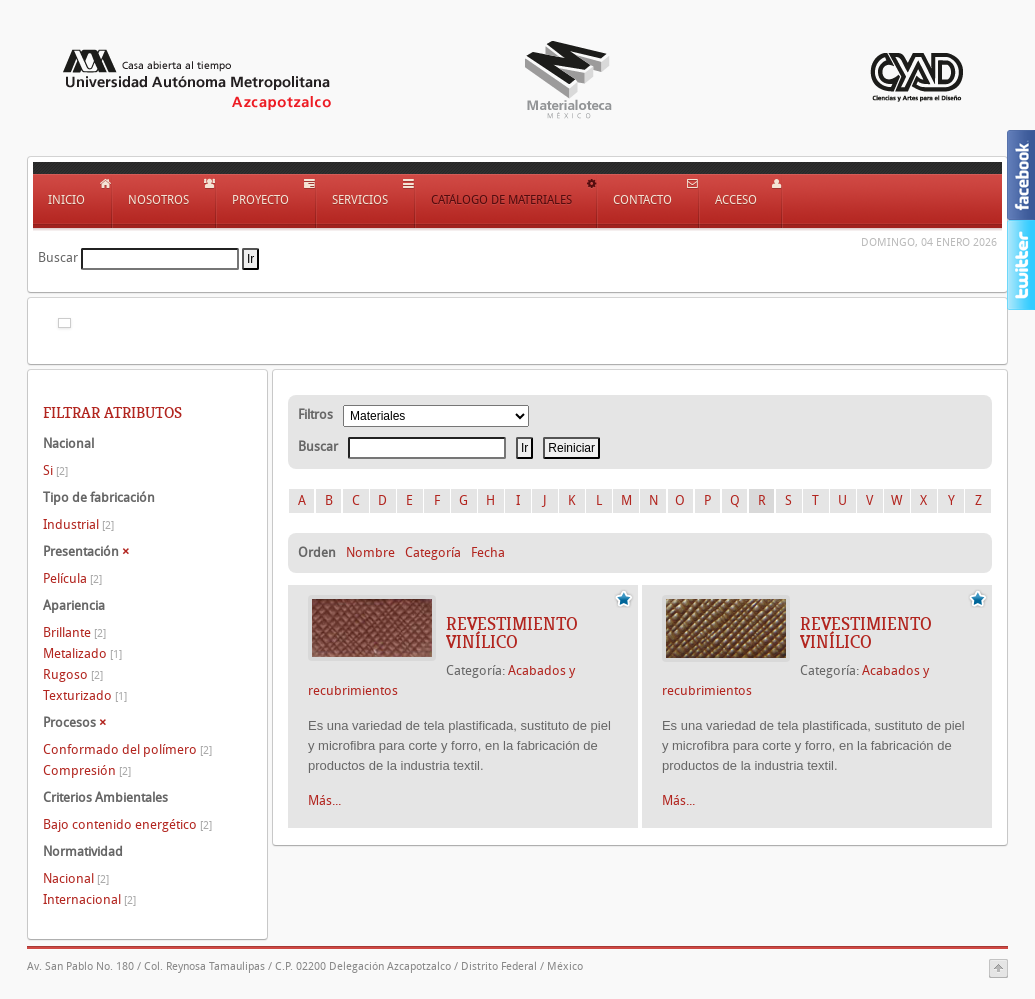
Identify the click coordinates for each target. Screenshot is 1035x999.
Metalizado (82, 653)
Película (72, 578)
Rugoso (73, 674)
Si (55, 470)
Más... (324, 800)
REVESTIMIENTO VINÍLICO (512, 633)
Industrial (78, 524)
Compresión (87, 770)
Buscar (58, 257)
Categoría (433, 552)
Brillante (74, 632)
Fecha (488, 552)
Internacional (89, 899)
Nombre (370, 552)
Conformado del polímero (127, 749)
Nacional (76, 878)
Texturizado (85, 695)
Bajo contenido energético (127, 824)
